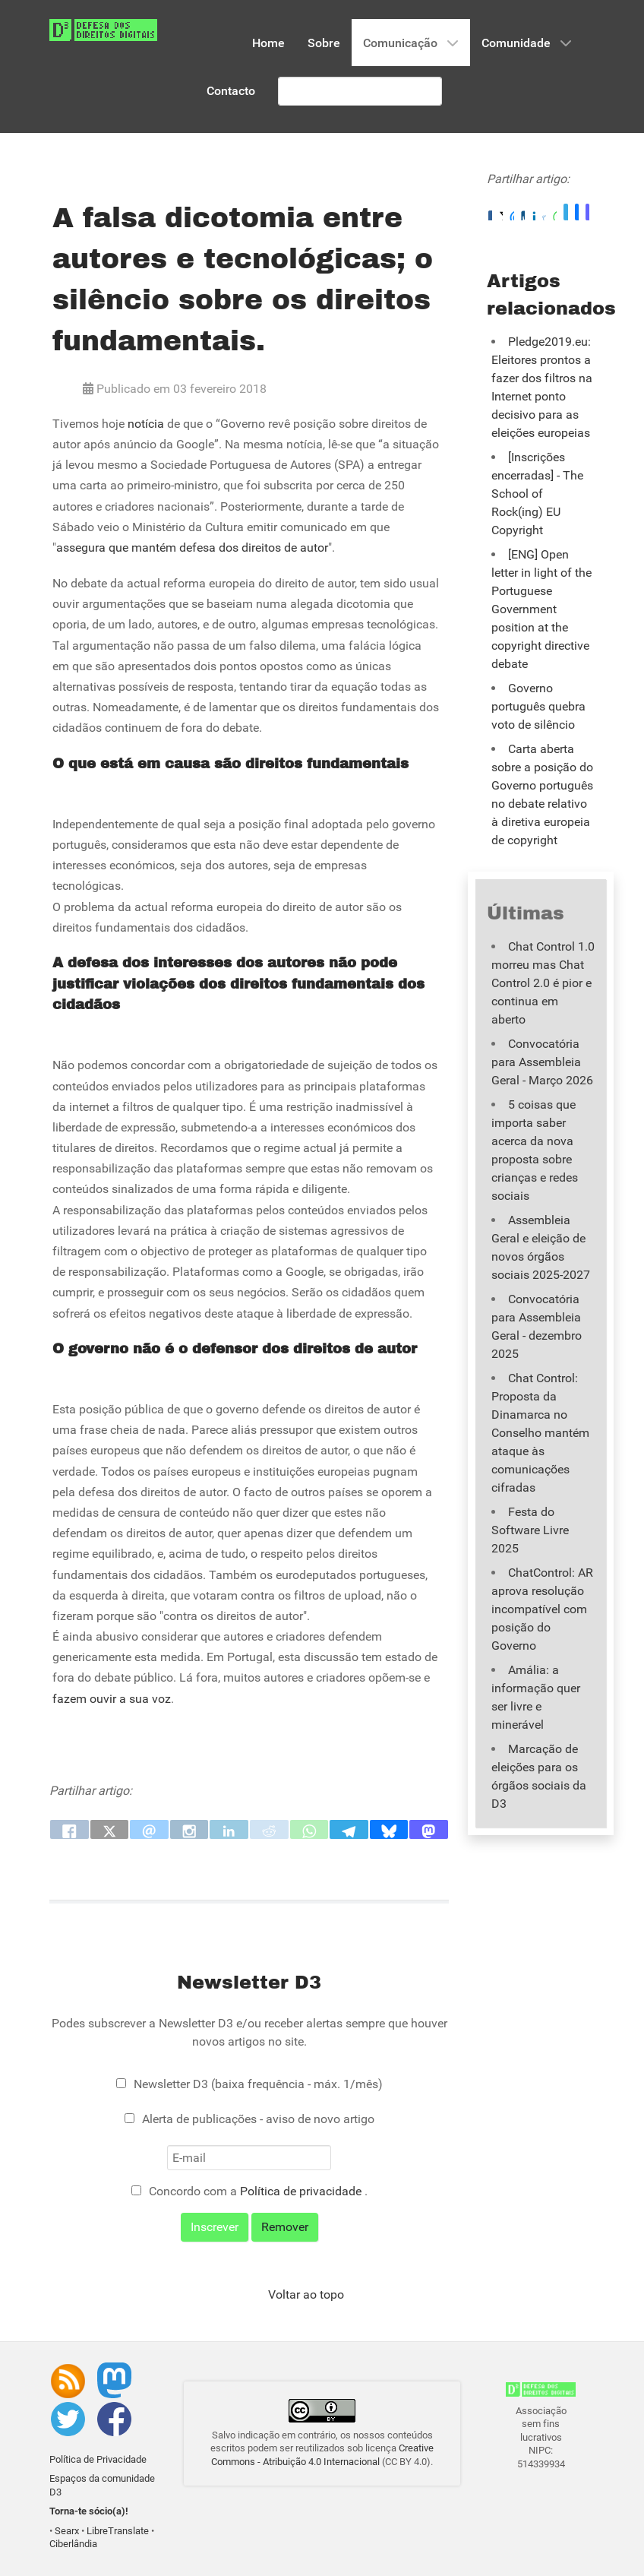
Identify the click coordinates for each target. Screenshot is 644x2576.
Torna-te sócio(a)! (88, 2511)
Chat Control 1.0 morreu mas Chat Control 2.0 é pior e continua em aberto (543, 983)
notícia (146, 423)
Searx (67, 2530)
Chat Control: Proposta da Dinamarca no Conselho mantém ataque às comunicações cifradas (540, 1433)
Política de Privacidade (98, 2459)
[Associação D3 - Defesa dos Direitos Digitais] (103, 29)
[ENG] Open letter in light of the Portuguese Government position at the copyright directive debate (541, 609)
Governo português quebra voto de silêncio (538, 706)
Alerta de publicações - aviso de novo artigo (258, 2119)
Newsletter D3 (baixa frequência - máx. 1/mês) (258, 2084)
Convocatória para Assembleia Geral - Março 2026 (542, 1061)
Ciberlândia (73, 2543)
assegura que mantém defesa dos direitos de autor (192, 547)
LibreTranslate (118, 2530)
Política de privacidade (302, 2191)
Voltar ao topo (306, 2294)
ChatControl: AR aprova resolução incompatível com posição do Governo (542, 1609)
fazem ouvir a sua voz (111, 1698)
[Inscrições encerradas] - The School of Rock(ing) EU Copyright (537, 493)
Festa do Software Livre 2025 (530, 1530)
